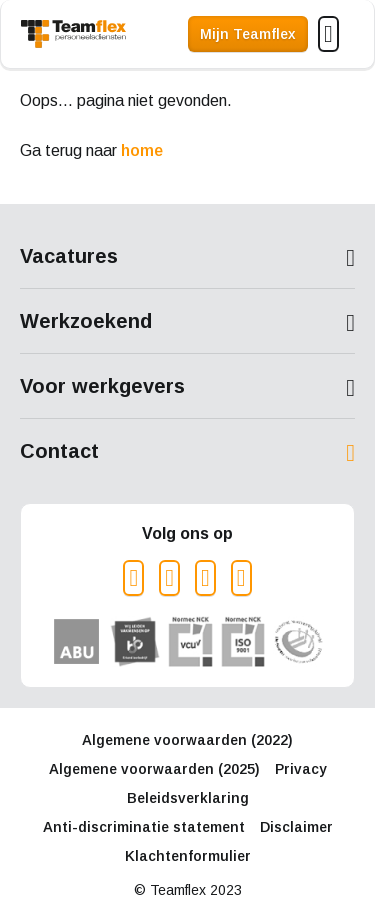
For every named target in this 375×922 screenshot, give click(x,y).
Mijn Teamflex (248, 34)
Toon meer (187, 258)
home (142, 150)
